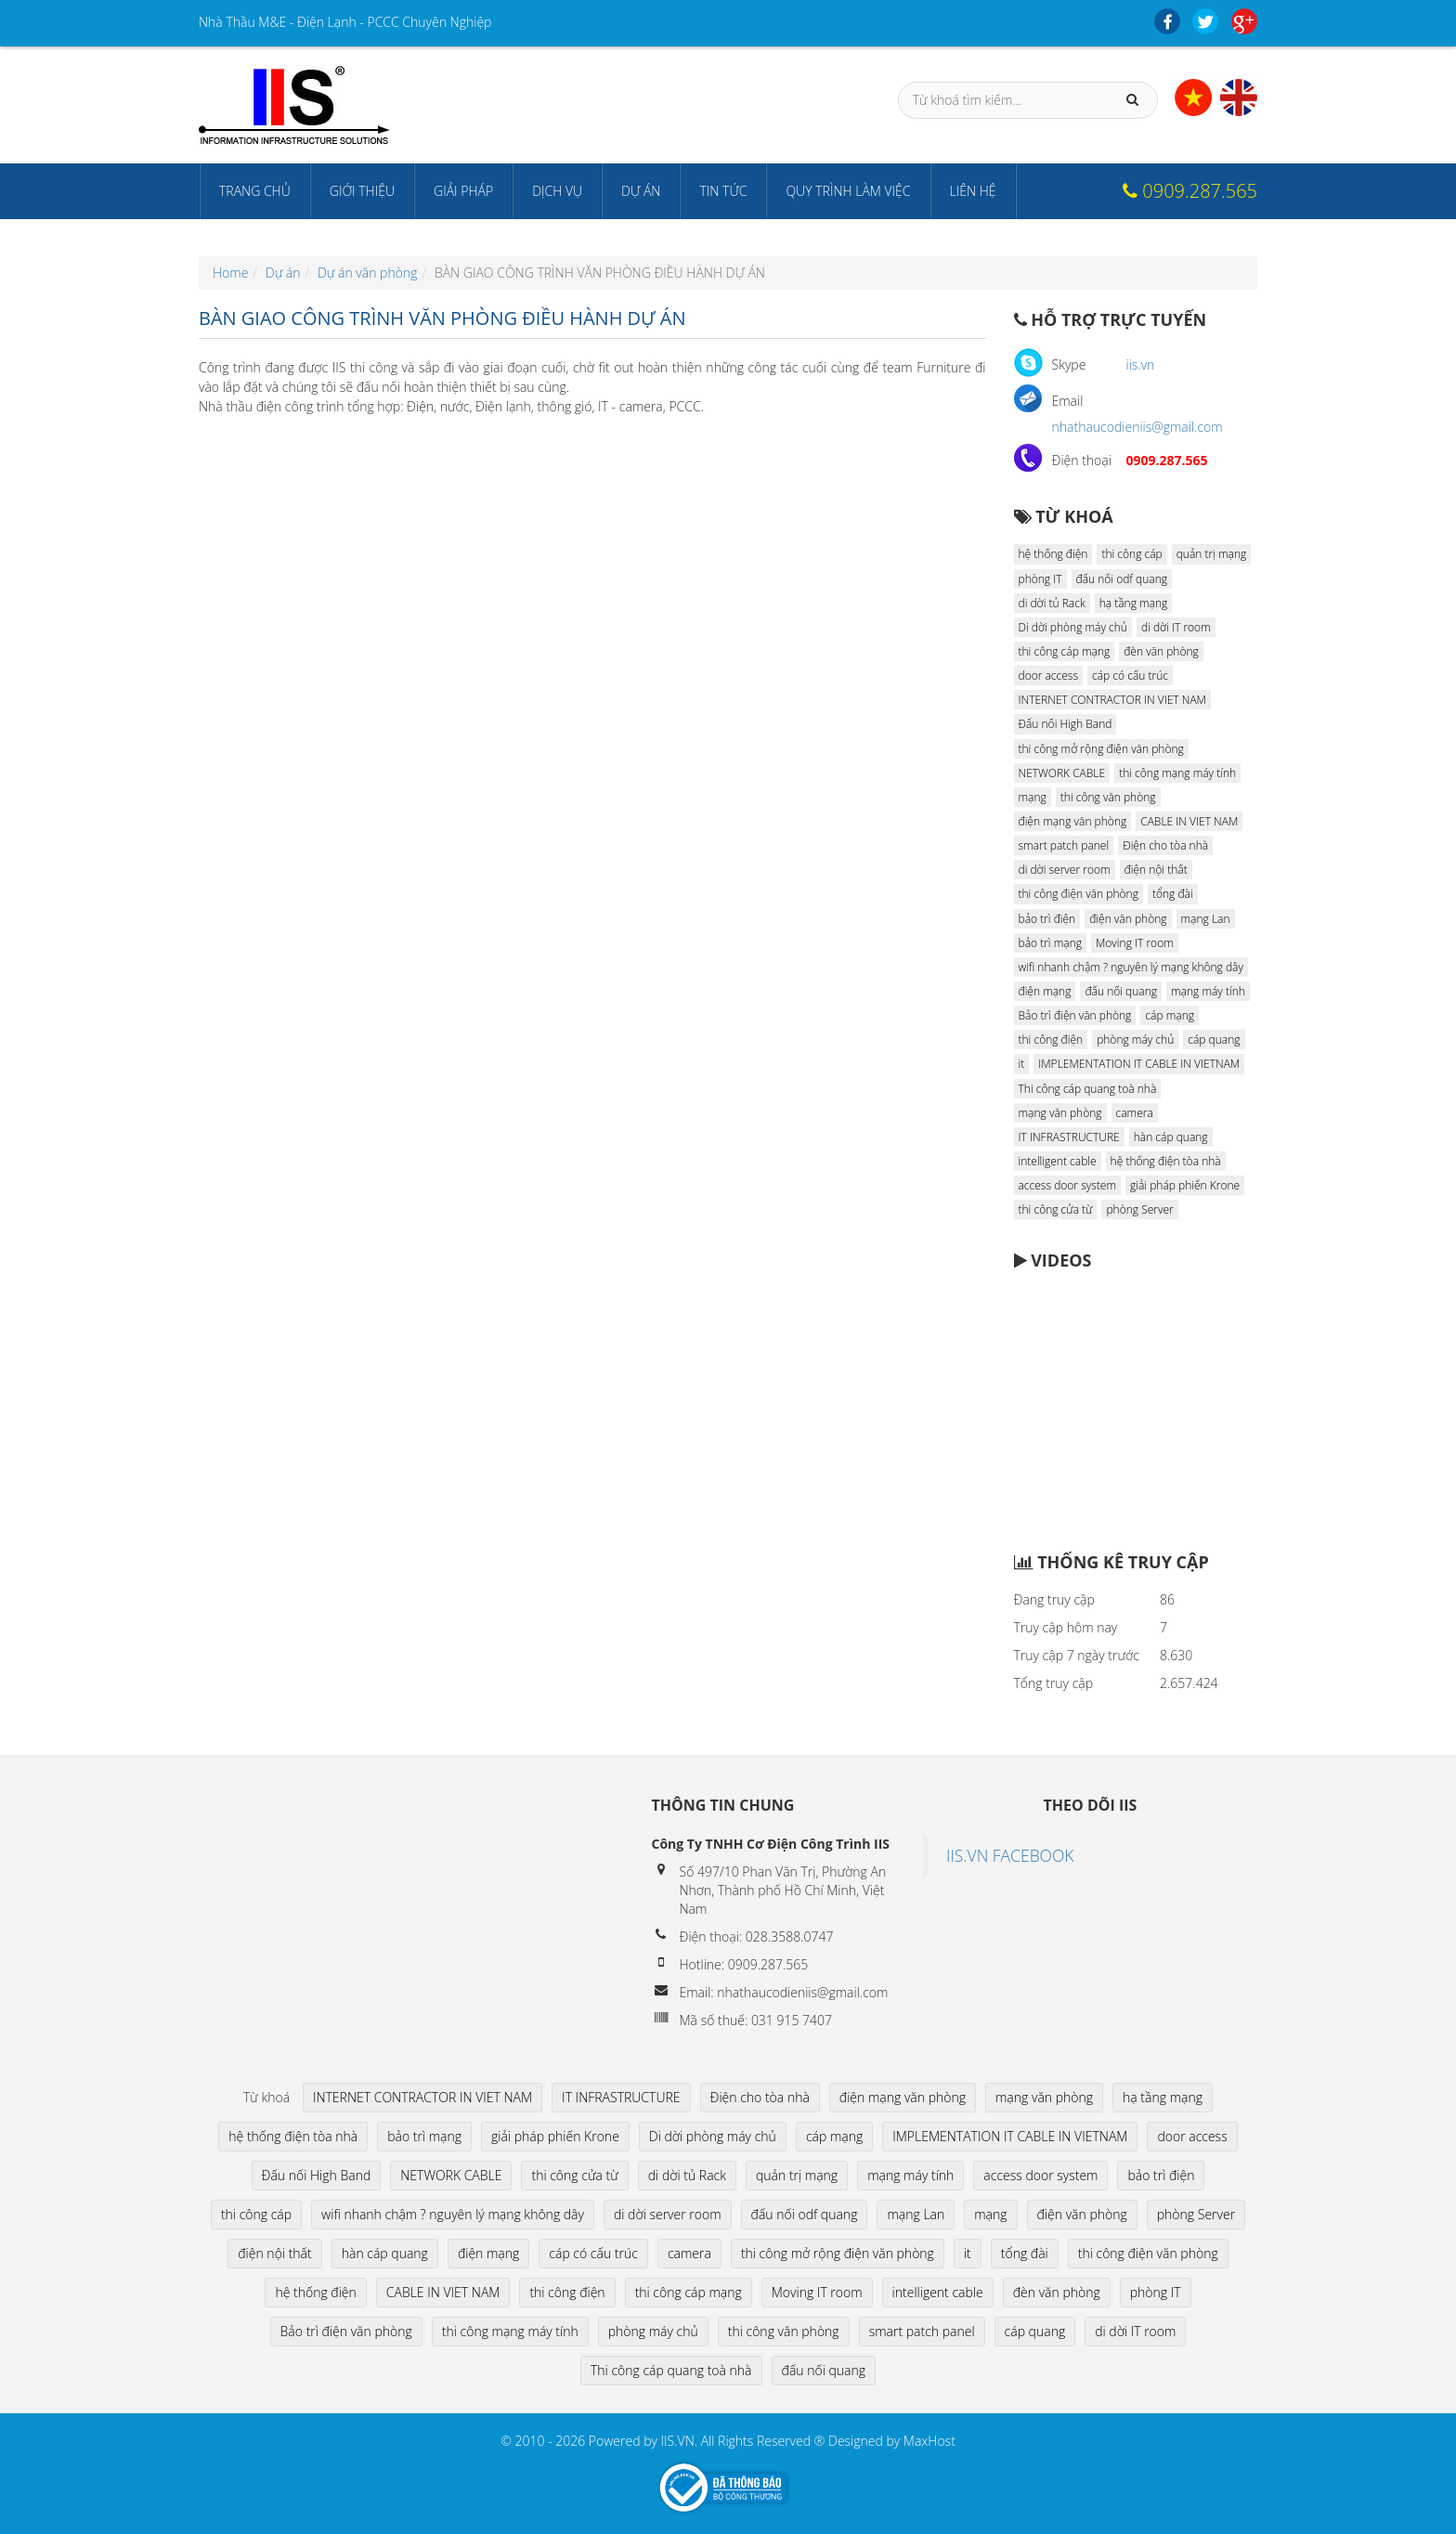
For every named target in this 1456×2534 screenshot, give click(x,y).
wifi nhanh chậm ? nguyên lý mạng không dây (1131, 967)
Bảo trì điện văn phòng (1075, 1015)
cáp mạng (1169, 1015)
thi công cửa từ (1056, 1209)
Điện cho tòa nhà (1165, 845)
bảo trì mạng (1050, 943)
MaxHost (930, 2441)
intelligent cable (1058, 1161)
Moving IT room (1135, 943)
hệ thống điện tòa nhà (1166, 1161)
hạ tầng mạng (1133, 603)
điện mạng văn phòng (1073, 821)
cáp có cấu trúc (1130, 675)
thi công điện (1051, 1039)
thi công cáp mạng (1065, 651)
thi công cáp (1131, 554)
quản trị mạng (1211, 554)
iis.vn (1140, 364)
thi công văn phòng (1108, 797)
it (1022, 1064)
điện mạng (1045, 991)
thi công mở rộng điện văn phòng (1101, 749)
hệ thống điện (1053, 554)
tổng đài (1172, 894)
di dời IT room (1176, 627)
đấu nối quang (1121, 991)
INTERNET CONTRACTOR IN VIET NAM (1112, 700)
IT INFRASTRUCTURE (1069, 1137)
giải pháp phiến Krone (1185, 1185)
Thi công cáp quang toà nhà (1088, 1089)
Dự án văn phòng (368, 272)
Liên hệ (973, 191)
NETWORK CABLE (1062, 773)
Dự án (640, 191)
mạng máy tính (1208, 991)
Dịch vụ (557, 191)
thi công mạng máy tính (1177, 773)
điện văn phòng (1127, 919)
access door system (1068, 1185)
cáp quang (1214, 1039)
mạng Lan (1205, 919)
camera (1134, 1113)
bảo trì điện (1047, 919)
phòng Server (1139, 1209)
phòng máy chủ (1135, 1039)
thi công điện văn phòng (1078, 894)
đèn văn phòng (1161, 651)
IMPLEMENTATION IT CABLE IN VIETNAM (1139, 1064)
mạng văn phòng (1060, 1113)
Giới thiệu (362, 191)
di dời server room (1065, 869)
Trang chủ (255, 191)
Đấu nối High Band (1065, 724)
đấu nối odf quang (1121, 579)
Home (230, 272)
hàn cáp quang (1171, 1137)
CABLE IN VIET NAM (1189, 821)
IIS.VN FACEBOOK (1010, 1855)
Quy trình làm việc (848, 191)
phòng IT (1040, 579)
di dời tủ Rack (1052, 603)
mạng (1032, 797)
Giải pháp (463, 191)
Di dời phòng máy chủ (1073, 627)
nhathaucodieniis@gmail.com (1137, 426)
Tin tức (723, 191)
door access (1049, 675)
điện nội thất (1156, 869)
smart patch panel (1064, 845)
